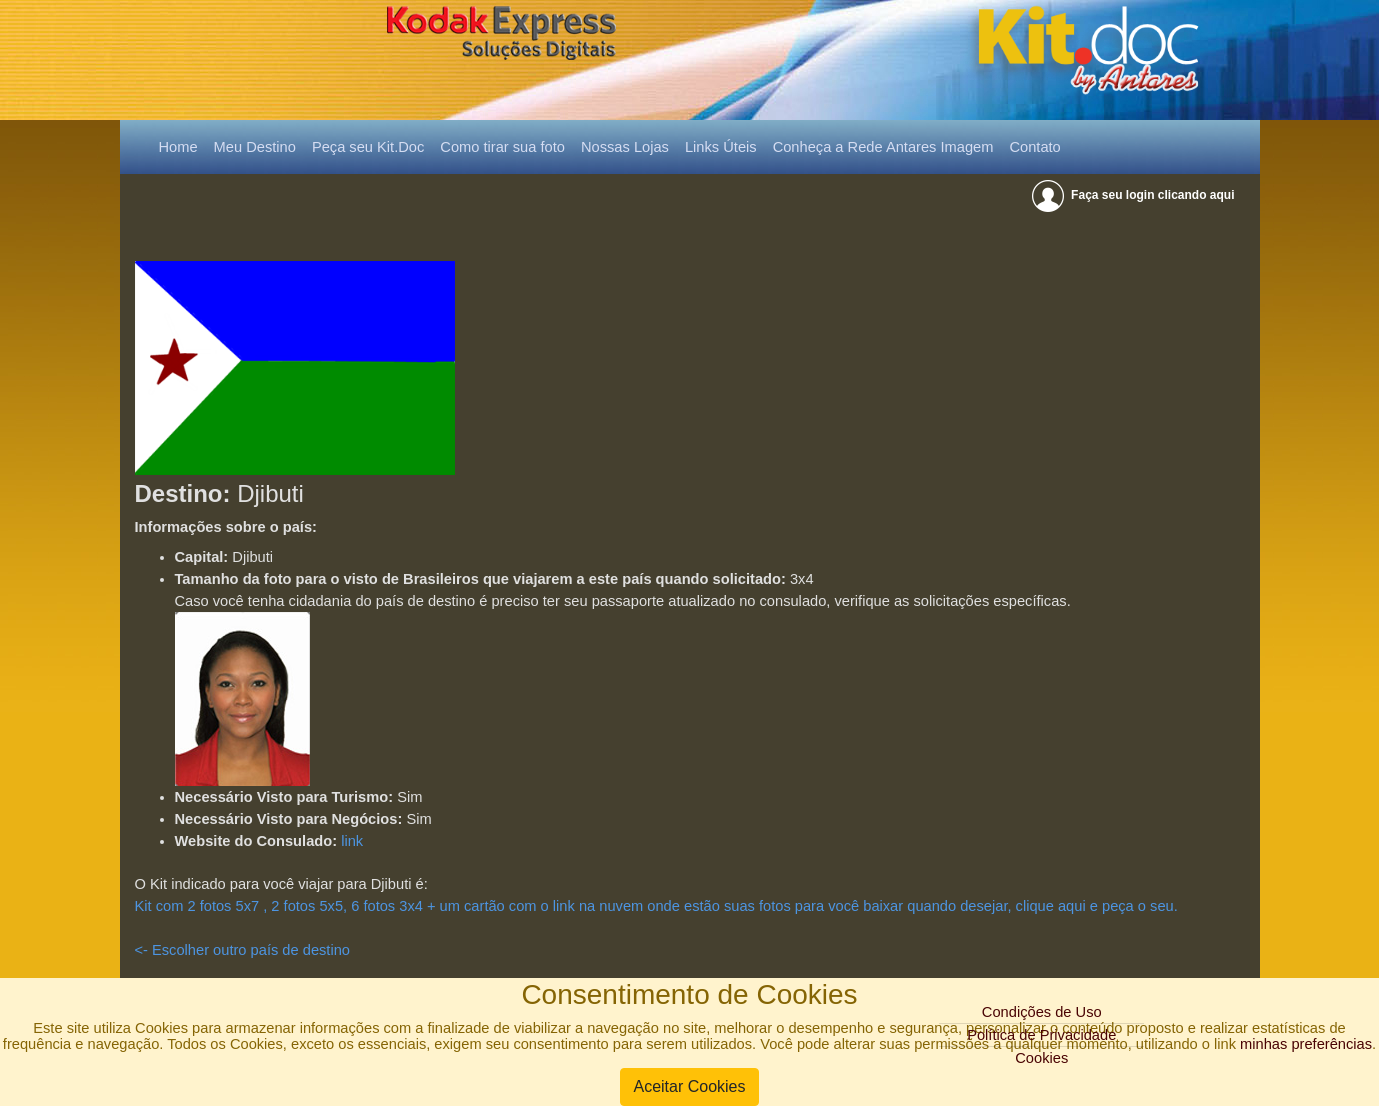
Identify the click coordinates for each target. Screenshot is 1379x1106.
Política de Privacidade (1041, 1035)
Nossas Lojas (625, 147)
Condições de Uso (1042, 1012)
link (352, 841)
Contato (1034, 147)
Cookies (1041, 1058)
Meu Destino (255, 147)
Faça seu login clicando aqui (1134, 195)
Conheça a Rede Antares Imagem (883, 147)
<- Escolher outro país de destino (243, 950)
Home (182, 145)
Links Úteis (721, 147)
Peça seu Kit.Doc (368, 147)
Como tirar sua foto (502, 147)
